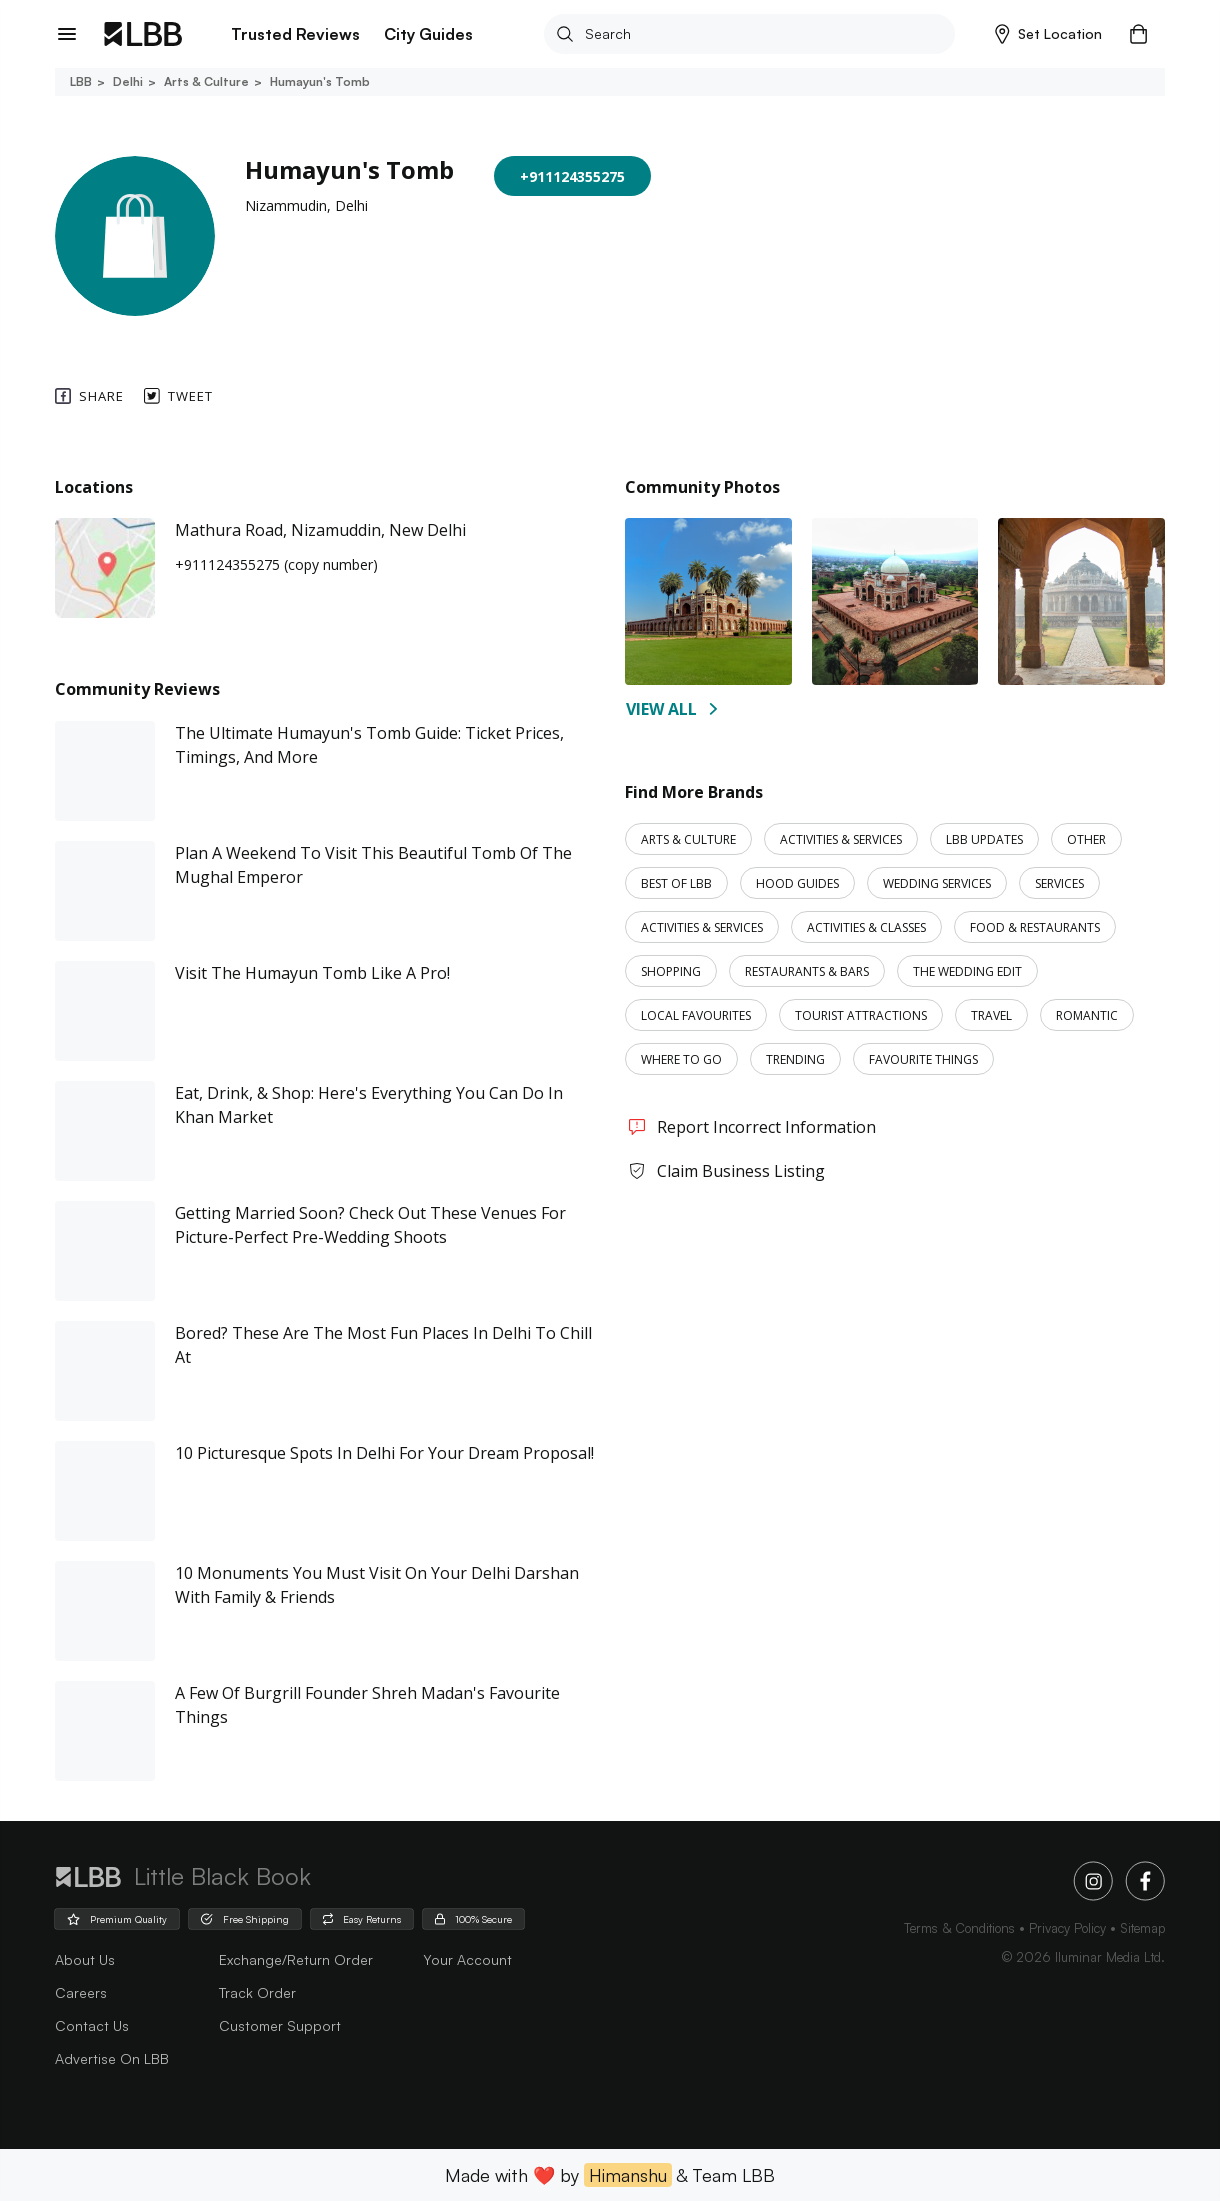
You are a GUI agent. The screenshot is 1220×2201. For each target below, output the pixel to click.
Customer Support (280, 2025)
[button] (1048, 34)
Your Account (467, 1959)
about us (85, 1959)
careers (81, 1992)
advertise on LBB (112, 2058)
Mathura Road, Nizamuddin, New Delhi (320, 530)
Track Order (257, 1992)
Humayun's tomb (318, 81)
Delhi (126, 81)
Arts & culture (205, 81)
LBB (81, 81)
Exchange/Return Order (296, 1959)
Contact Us (92, 2025)
